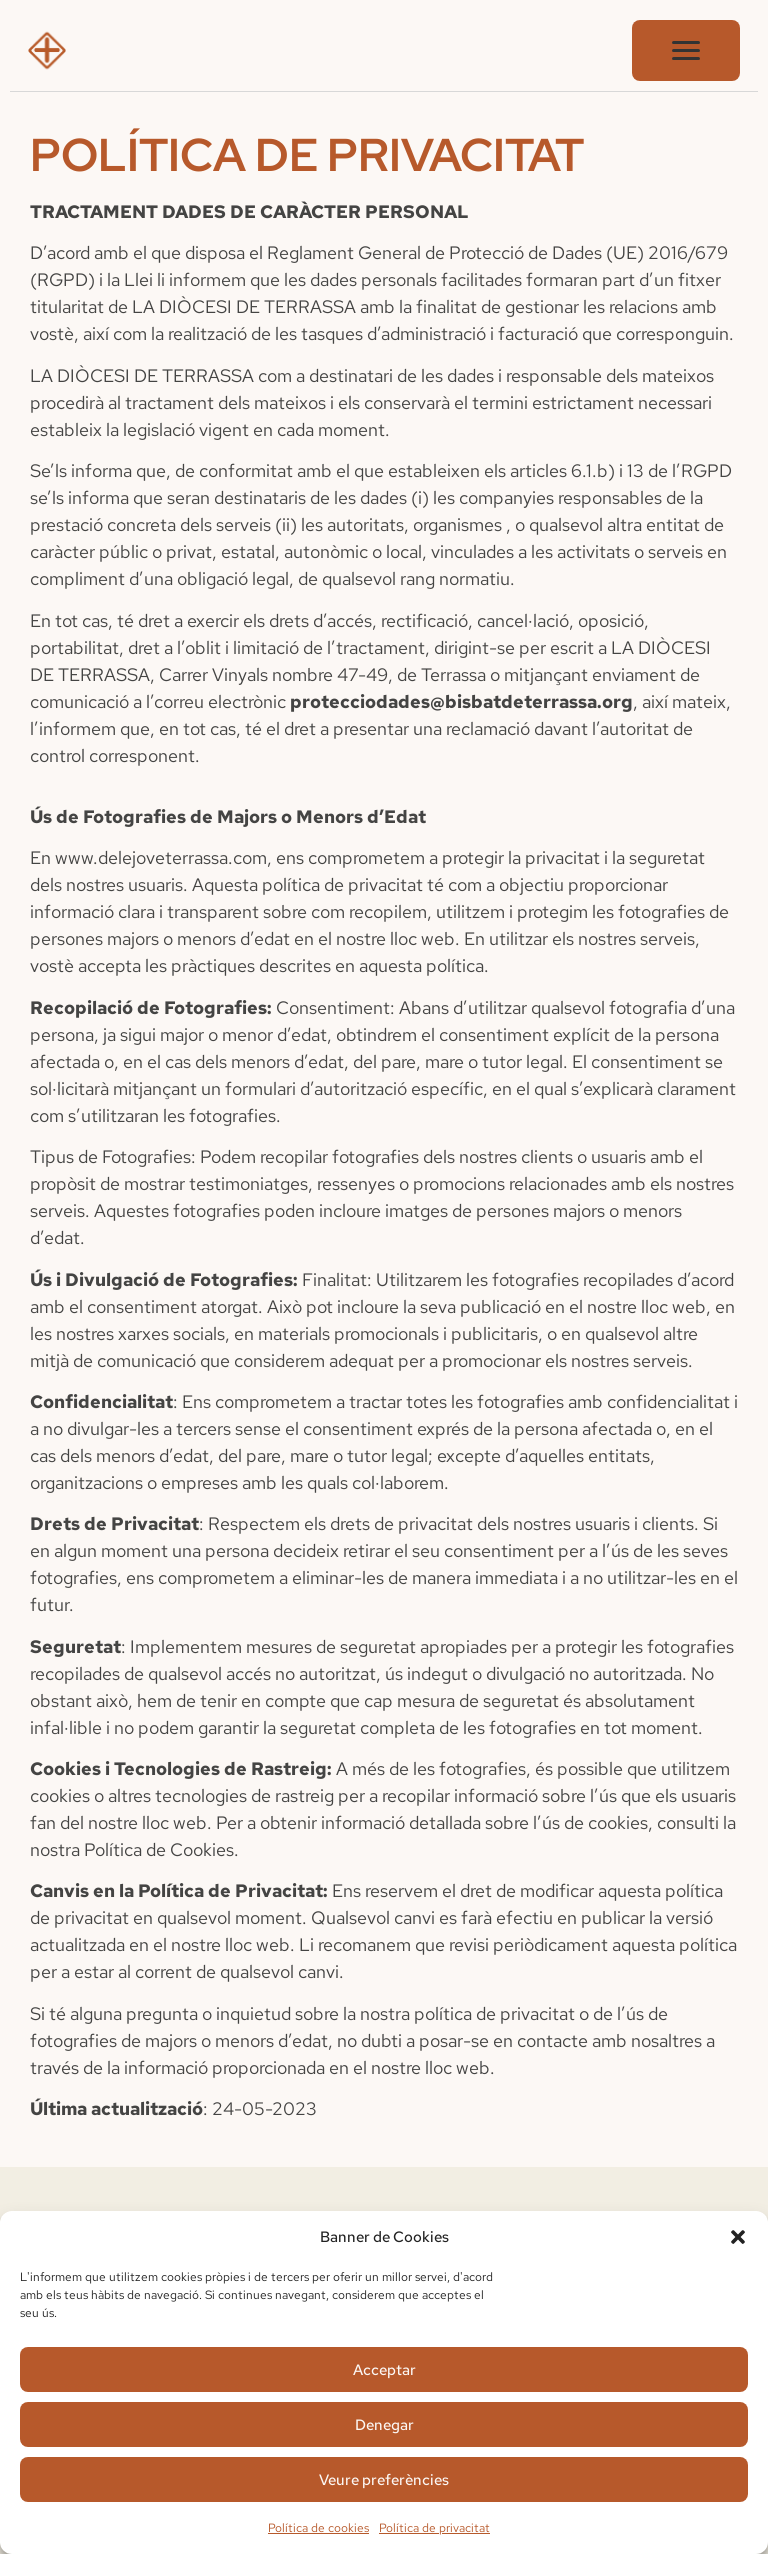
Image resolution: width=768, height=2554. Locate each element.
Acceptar (384, 2370)
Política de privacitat (434, 2528)
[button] (738, 2237)
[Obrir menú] (686, 50)
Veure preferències (384, 2480)
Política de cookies (318, 2528)
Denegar (384, 2425)
